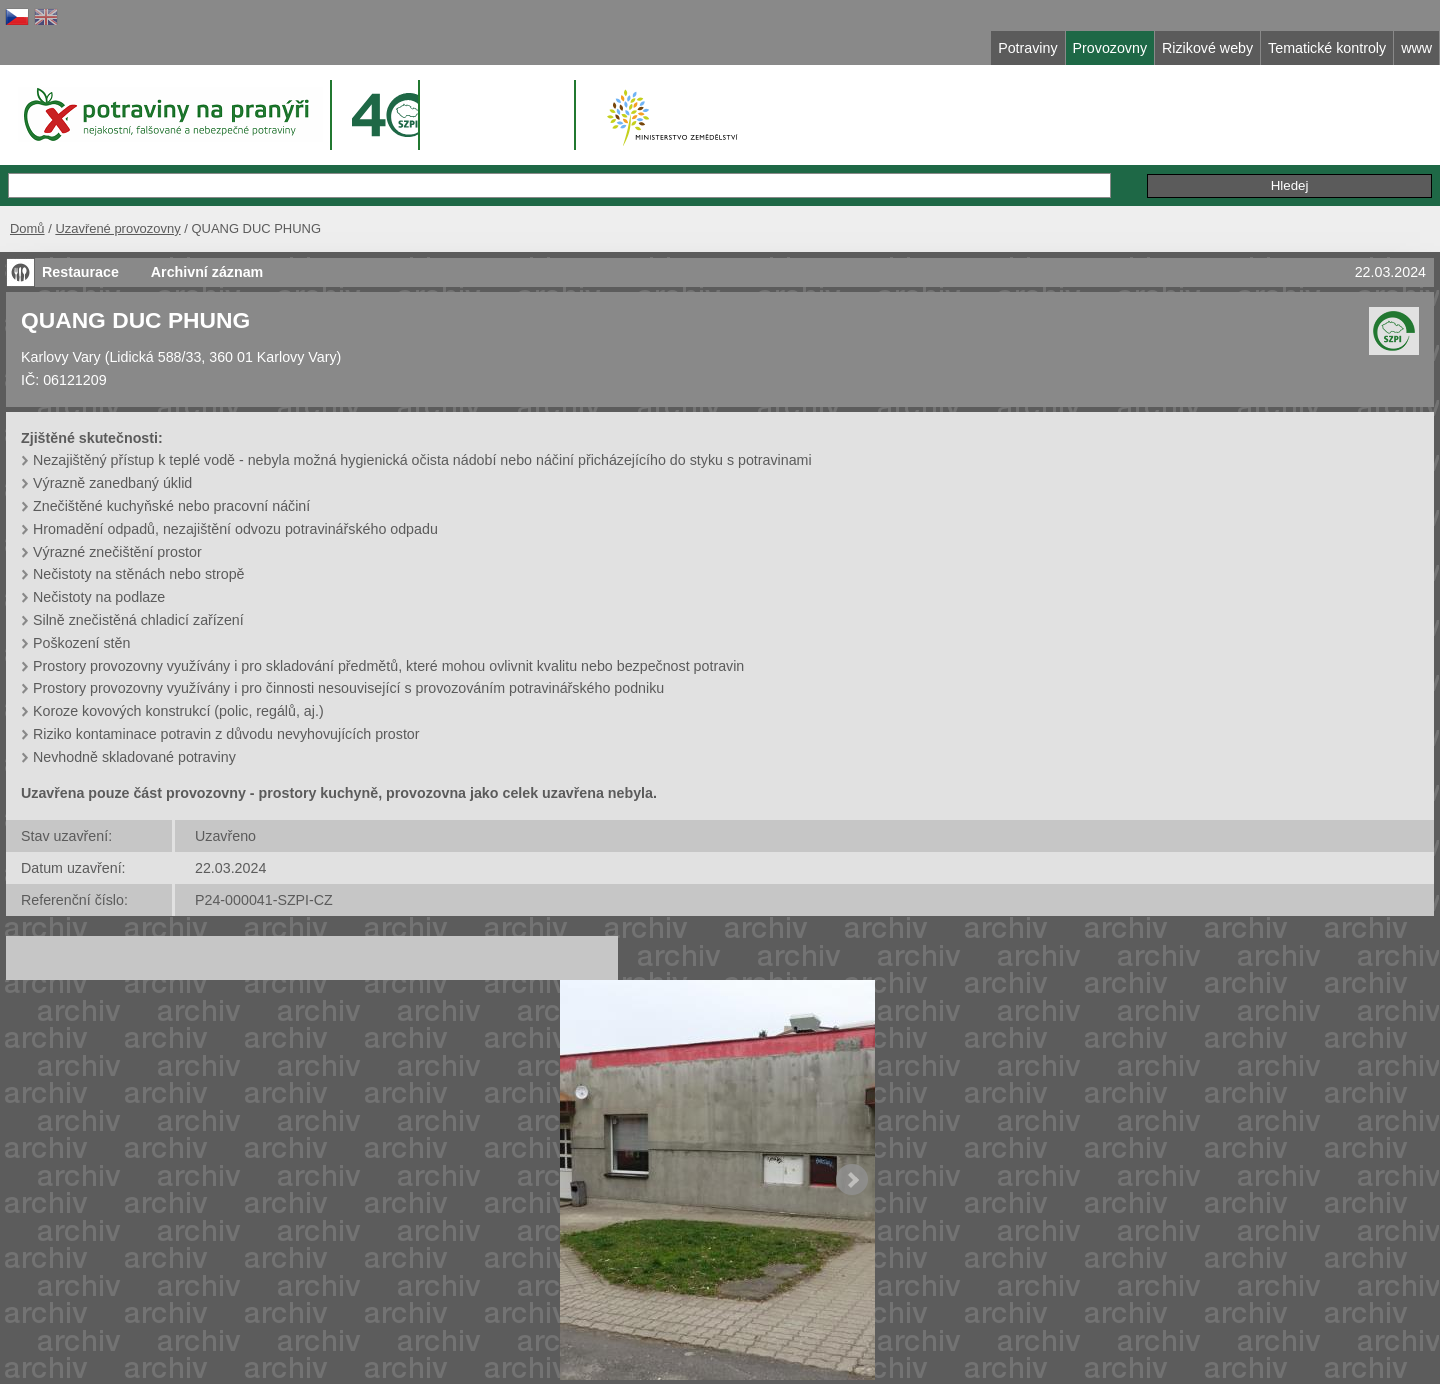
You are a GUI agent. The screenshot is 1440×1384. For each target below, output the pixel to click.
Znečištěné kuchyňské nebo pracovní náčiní (171, 506)
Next (852, 1180)
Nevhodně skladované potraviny (134, 757)
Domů (27, 228)
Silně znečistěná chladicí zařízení (138, 620)
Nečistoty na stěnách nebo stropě (139, 574)
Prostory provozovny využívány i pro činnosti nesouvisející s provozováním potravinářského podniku (348, 688)
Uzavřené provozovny (117, 228)
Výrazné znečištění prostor (117, 552)
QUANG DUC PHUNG (135, 320)
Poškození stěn (81, 643)
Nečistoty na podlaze (99, 597)
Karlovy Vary (61, 357)
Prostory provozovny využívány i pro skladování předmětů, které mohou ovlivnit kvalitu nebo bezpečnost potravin (388, 666)
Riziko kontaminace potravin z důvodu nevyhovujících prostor (226, 734)
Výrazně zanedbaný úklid (112, 483)
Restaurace (80, 272)
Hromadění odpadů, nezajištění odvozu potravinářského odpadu (235, 529)
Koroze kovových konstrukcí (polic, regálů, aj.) (178, 711)
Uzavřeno (225, 836)
